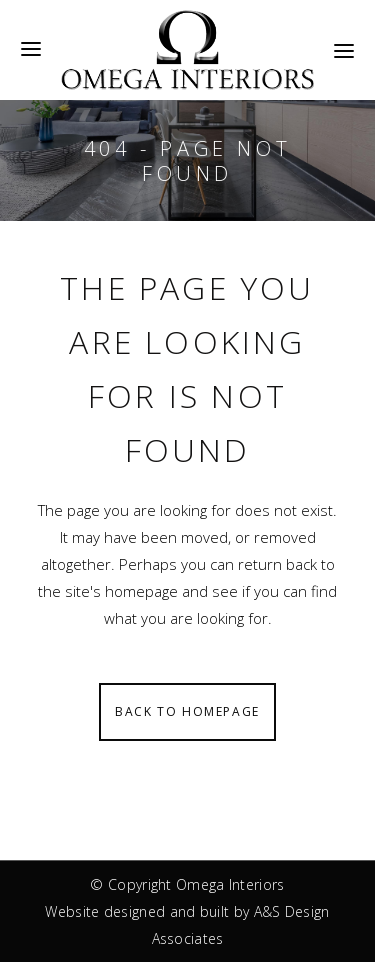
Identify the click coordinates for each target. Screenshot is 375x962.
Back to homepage (187, 711)
